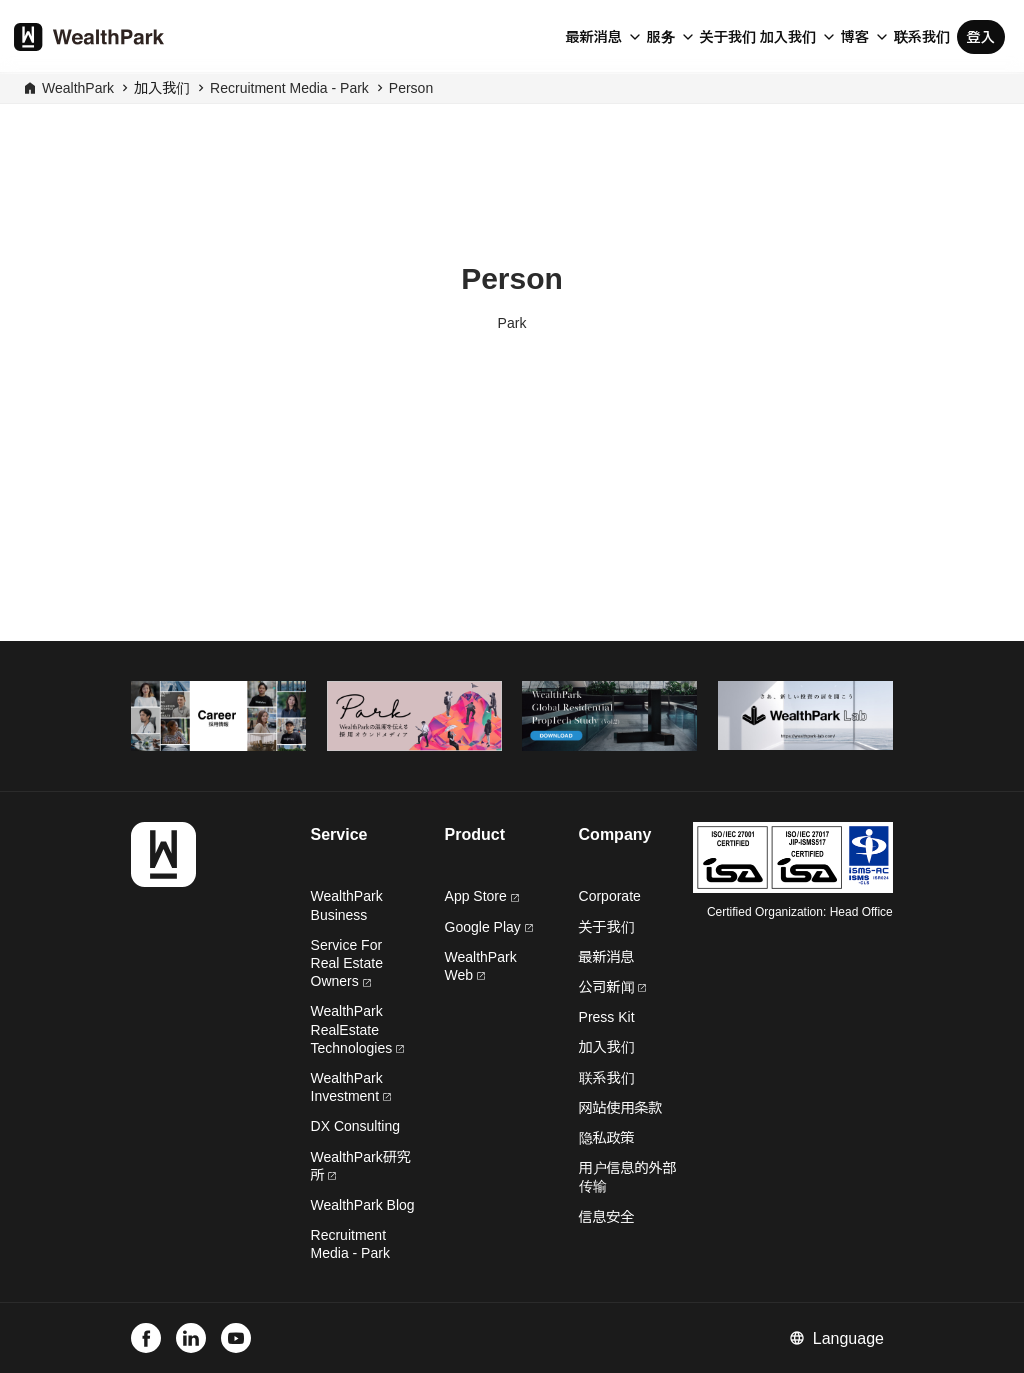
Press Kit (607, 1017)
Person (411, 88)
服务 (661, 37)
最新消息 (594, 37)
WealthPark (78, 88)
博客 (855, 37)
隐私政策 (607, 1138)
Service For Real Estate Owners (347, 963)
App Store (482, 896)
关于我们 (728, 37)
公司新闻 (613, 987)
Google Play (489, 927)
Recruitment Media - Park (289, 88)
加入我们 (788, 37)
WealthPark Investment (351, 1087)
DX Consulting (356, 1126)
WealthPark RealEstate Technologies (358, 1029)
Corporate (610, 896)
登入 (981, 37)
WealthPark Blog (363, 1205)
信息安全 (607, 1217)
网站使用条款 (621, 1108)
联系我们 (922, 37)
